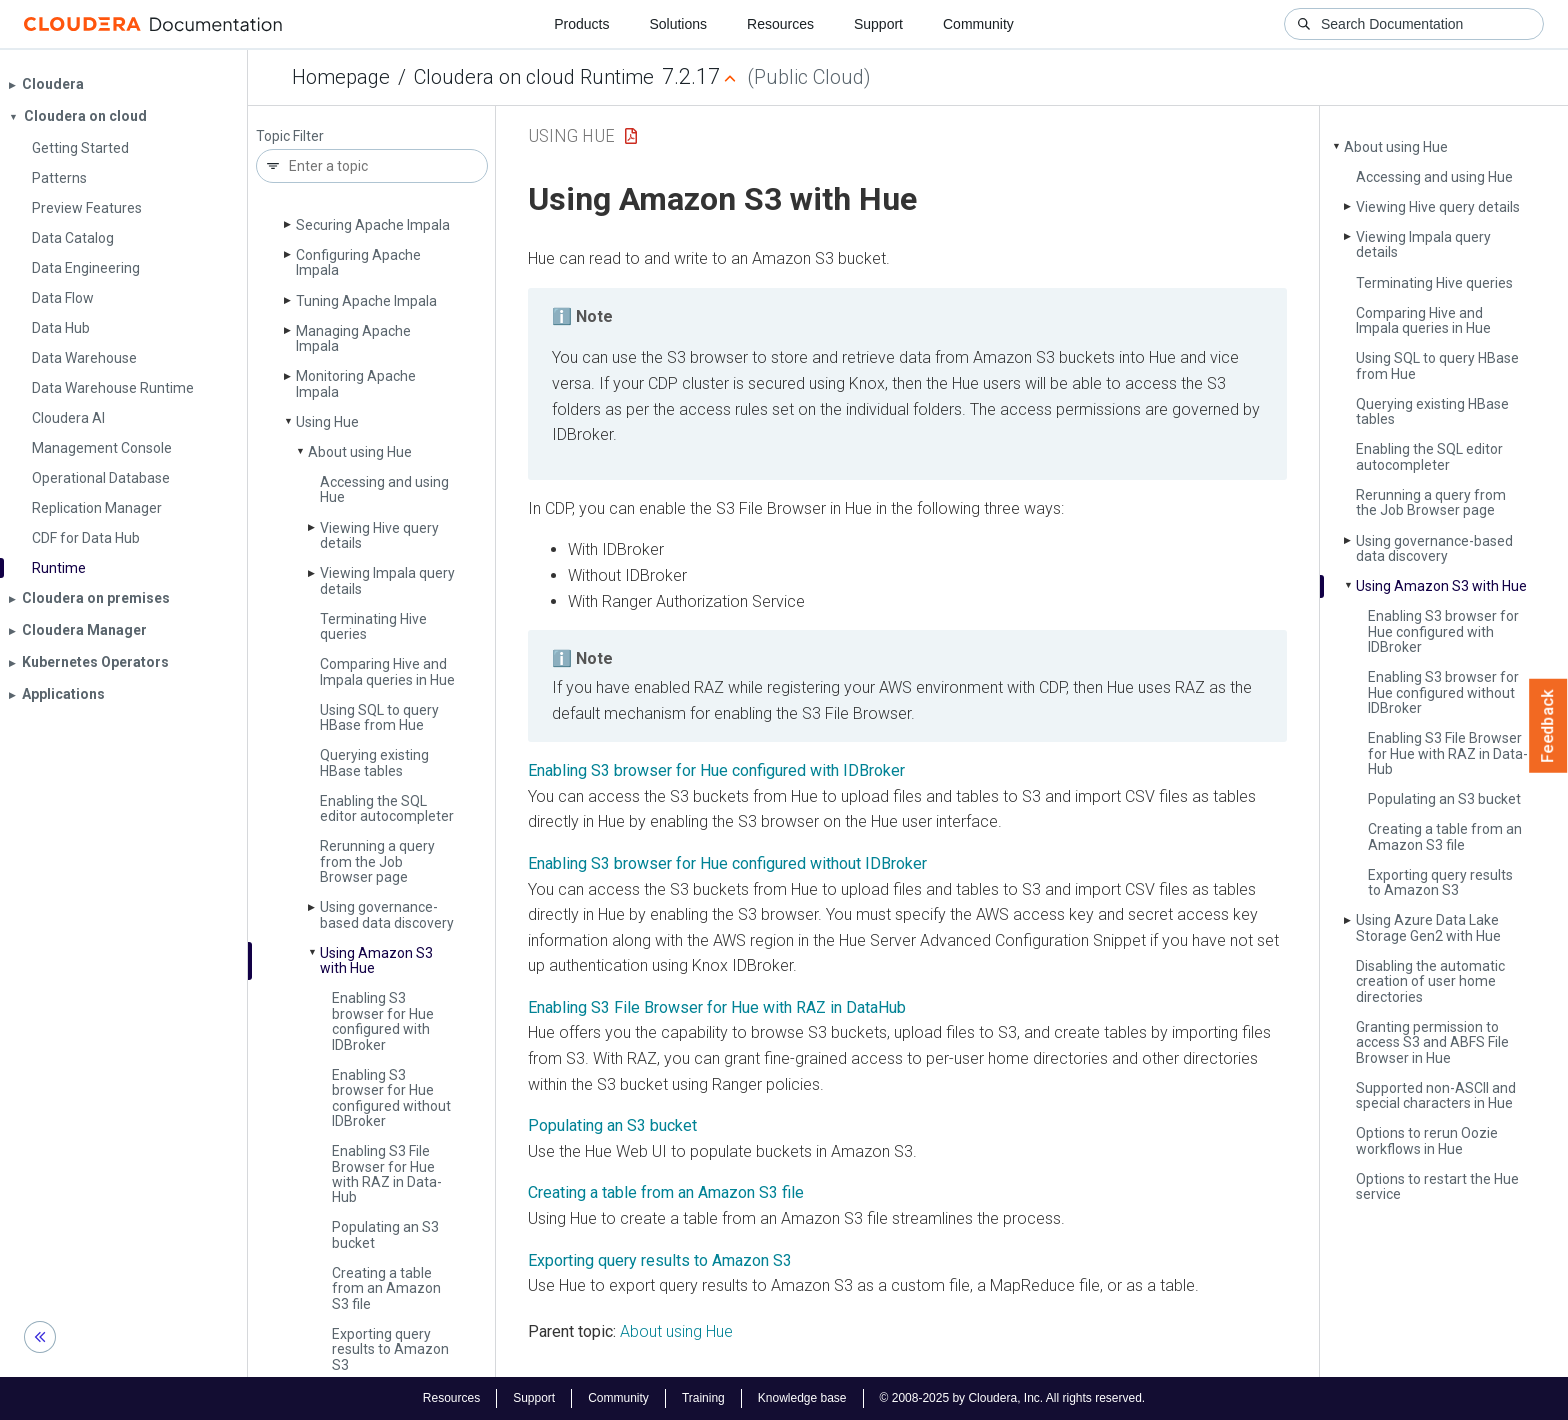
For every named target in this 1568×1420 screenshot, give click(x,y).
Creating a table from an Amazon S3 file (386, 1288)
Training (703, 1398)
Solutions (678, 24)
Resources (780, 24)
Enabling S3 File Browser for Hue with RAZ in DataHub (717, 1007)
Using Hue (327, 422)
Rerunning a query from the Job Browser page (377, 861)
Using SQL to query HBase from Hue (379, 717)
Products (581, 24)
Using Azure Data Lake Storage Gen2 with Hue (1428, 927)
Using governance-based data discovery (387, 914)
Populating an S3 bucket (385, 1234)
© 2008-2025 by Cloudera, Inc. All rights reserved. (1013, 1398)
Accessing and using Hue (384, 489)
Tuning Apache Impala (366, 301)
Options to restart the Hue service (1437, 1186)
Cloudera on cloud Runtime (534, 77)
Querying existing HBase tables (374, 762)
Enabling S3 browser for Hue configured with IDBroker (383, 1021)
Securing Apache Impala (373, 225)
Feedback (1548, 726)
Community (978, 24)
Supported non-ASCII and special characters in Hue (1436, 1095)
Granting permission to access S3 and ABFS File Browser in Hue (1432, 1042)
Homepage (341, 77)
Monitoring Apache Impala (356, 383)
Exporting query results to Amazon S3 (390, 1349)
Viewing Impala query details (387, 580)
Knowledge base (802, 1398)
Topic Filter (290, 136)
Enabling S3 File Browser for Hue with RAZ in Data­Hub (387, 1174)
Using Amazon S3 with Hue (376, 960)
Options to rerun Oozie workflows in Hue (1427, 1140)
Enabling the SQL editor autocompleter (387, 808)
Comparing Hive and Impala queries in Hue (387, 671)
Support (878, 24)
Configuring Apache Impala (358, 262)
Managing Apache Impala (353, 338)
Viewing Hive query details (379, 535)
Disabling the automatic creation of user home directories (1430, 981)
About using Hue (360, 452)
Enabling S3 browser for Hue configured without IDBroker (391, 1098)
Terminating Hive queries (373, 626)
